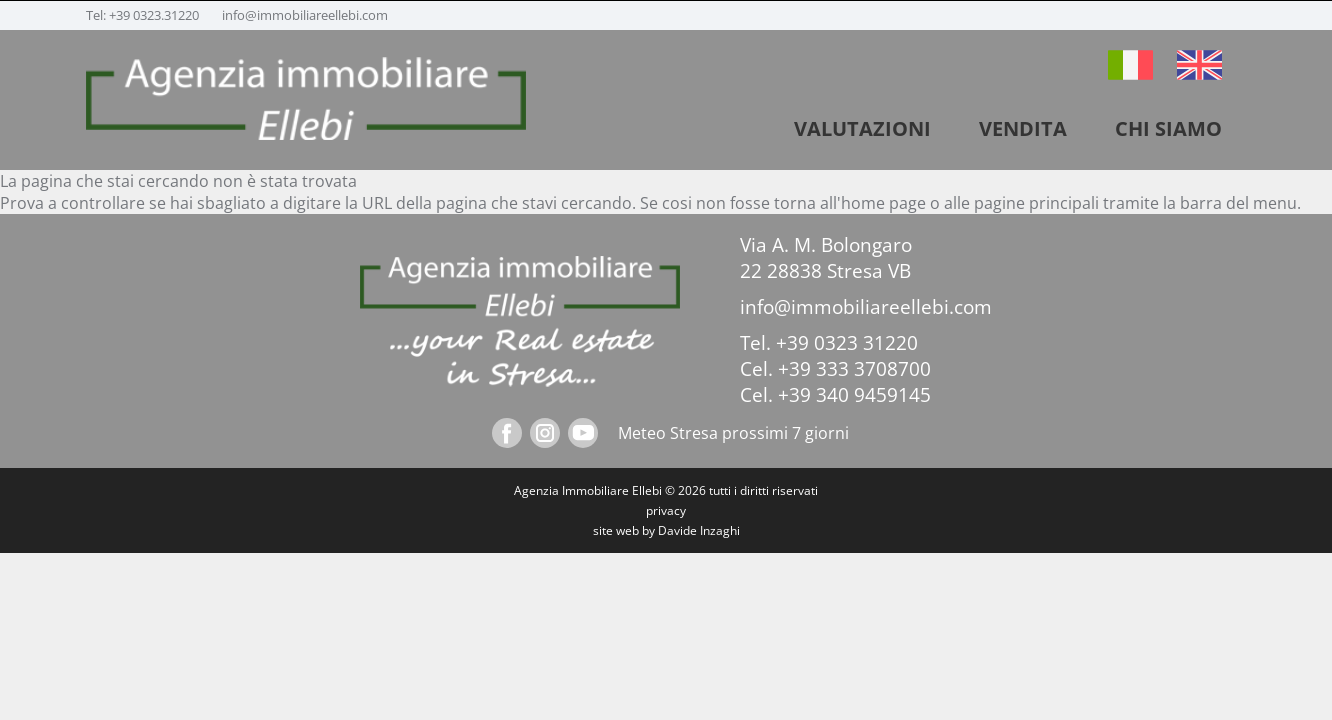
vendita (1023, 128)
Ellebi (647, 490)
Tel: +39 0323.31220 (144, 15)
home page (883, 203)
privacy (666, 510)
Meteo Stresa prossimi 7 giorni (733, 433)
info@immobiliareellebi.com (305, 15)
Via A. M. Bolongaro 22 (826, 258)
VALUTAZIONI (862, 128)
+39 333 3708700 (854, 369)
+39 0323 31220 (847, 343)
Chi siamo (1168, 128)
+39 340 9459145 (854, 395)
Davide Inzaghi (699, 530)
